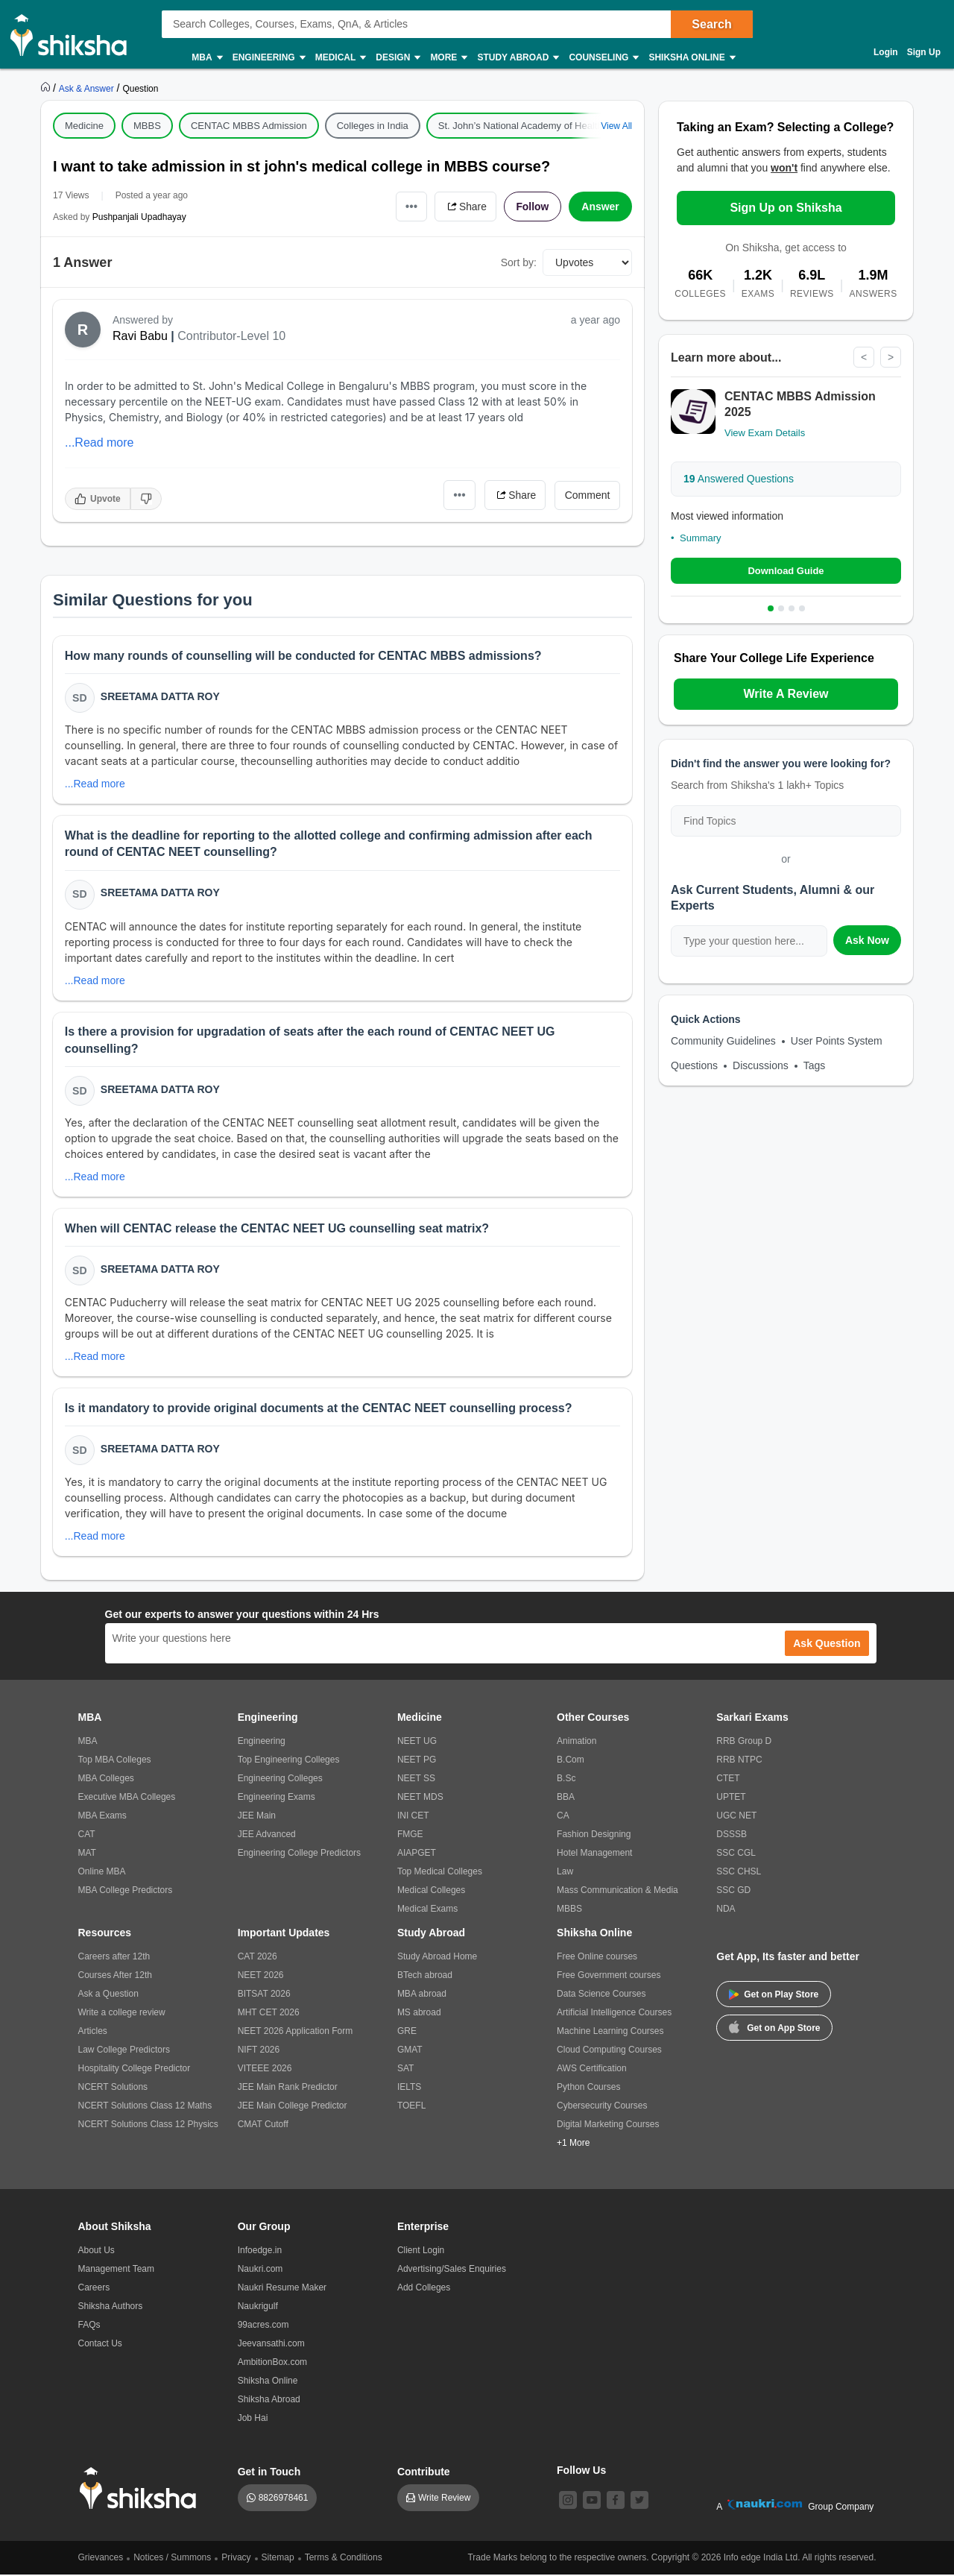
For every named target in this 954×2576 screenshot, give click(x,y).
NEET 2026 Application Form (295, 2032)
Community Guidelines (723, 1041)
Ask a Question (108, 1995)
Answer (600, 206)
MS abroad (419, 2014)
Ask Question (826, 1645)
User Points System (836, 1041)
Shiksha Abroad (269, 2401)
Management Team (116, 2270)
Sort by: (519, 262)
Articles (92, 2032)
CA (563, 1817)
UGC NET (736, 1817)
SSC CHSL (738, 1873)
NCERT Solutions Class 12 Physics (148, 2125)
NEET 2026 (261, 1976)
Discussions (761, 1065)
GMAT (410, 2051)
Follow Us (581, 2472)
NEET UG (417, 1742)
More (448, 58)
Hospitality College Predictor (134, 2070)
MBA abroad (421, 1995)
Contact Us (100, 2345)
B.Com (570, 1761)
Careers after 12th (114, 1958)
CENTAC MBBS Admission (249, 125)
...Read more (99, 442)
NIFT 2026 (258, 2051)
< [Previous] (864, 357)
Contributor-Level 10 (231, 336)
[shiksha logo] (142, 2490)
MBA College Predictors (125, 1891)
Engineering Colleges (280, 1779)
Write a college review (121, 2014)
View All (616, 126)
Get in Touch (269, 2473)
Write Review (444, 2499)
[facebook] (615, 2501)
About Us (96, 2251)
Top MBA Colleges (114, 1761)
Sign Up (924, 52)
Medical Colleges (431, 1891)
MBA (206, 58)
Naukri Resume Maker (282, 2289)
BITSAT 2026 (264, 1995)
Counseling (603, 58)
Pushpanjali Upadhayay (139, 217)
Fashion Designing (594, 1835)
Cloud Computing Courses (609, 2051)
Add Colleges (423, 2289)
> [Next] (891, 357)
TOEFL (411, 2107)
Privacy (235, 2559)
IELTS (409, 2088)
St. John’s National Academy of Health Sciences (541, 125)
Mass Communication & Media (617, 1891)
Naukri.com (260, 2270)
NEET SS (416, 1779)
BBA (566, 1798)
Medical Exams (427, 1910)
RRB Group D (743, 1742)
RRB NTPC (739, 1761)
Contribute (423, 2473)
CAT (86, 1835)
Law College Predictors (124, 2051)
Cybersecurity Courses (602, 2107)
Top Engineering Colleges (289, 1761)
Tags (814, 1065)
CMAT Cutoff (263, 2125)
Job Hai (253, 2419)
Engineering (268, 58)
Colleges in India (372, 125)
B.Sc (566, 1779)
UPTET (730, 1798)
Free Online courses (597, 1958)
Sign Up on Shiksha (785, 207)
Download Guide (786, 570)
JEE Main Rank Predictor (288, 2088)
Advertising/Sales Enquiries (451, 2270)
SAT (405, 2070)
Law (565, 1873)
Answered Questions (738, 479)
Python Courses (588, 2088)
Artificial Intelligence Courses (614, 2014)
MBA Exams (102, 1817)
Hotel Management (594, 1854)
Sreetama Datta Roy (160, 696)
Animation (576, 1742)
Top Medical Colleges (439, 1873)
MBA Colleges (106, 1779)
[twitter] (639, 2501)
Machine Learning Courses (610, 2032)
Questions (694, 1065)
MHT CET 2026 (269, 2014)
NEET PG (416, 1761)
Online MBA (102, 1873)
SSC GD (733, 1891)
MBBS (147, 125)
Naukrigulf (258, 2307)
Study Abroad (517, 58)
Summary (700, 538)
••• (410, 206)
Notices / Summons (172, 2559)
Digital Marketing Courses (608, 2125)
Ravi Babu (140, 336)
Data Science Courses (601, 1995)
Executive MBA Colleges (127, 1798)
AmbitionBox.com (272, 2363)
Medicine (84, 125)
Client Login (420, 2251)
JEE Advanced (267, 1835)
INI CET (413, 1817)
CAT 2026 (257, 1958)
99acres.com (263, 2326)
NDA (725, 1910)
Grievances (101, 2559)
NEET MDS (420, 1798)
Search (711, 24)
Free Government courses (608, 1976)
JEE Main (257, 1817)
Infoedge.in (260, 2251)
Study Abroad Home (437, 1958)
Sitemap (278, 2559)
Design (397, 58)
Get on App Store (774, 2028)
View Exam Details (764, 432)
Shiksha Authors (110, 2307)
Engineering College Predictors (299, 1854)
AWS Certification (592, 2070)
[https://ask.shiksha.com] (88, 88)
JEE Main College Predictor (292, 2107)
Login (886, 52)
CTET (727, 1779)
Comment (587, 495)
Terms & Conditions (343, 2559)
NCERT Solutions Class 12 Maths (145, 2107)
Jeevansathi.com (271, 2345)
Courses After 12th (115, 1976)
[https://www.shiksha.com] (47, 88)
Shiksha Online (690, 58)
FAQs (89, 2326)
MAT (87, 1854)
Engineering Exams (276, 1798)
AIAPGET (416, 1854)
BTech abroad (424, 1976)
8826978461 (284, 2499)
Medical (340, 58)
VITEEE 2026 (265, 2070)
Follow (532, 206)
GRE (407, 2032)
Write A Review (785, 693)
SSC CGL (736, 1854)
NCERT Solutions (113, 2088)
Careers (94, 2289)
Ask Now (867, 940)
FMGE (410, 1835)
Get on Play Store (773, 1996)
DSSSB (731, 1835)
